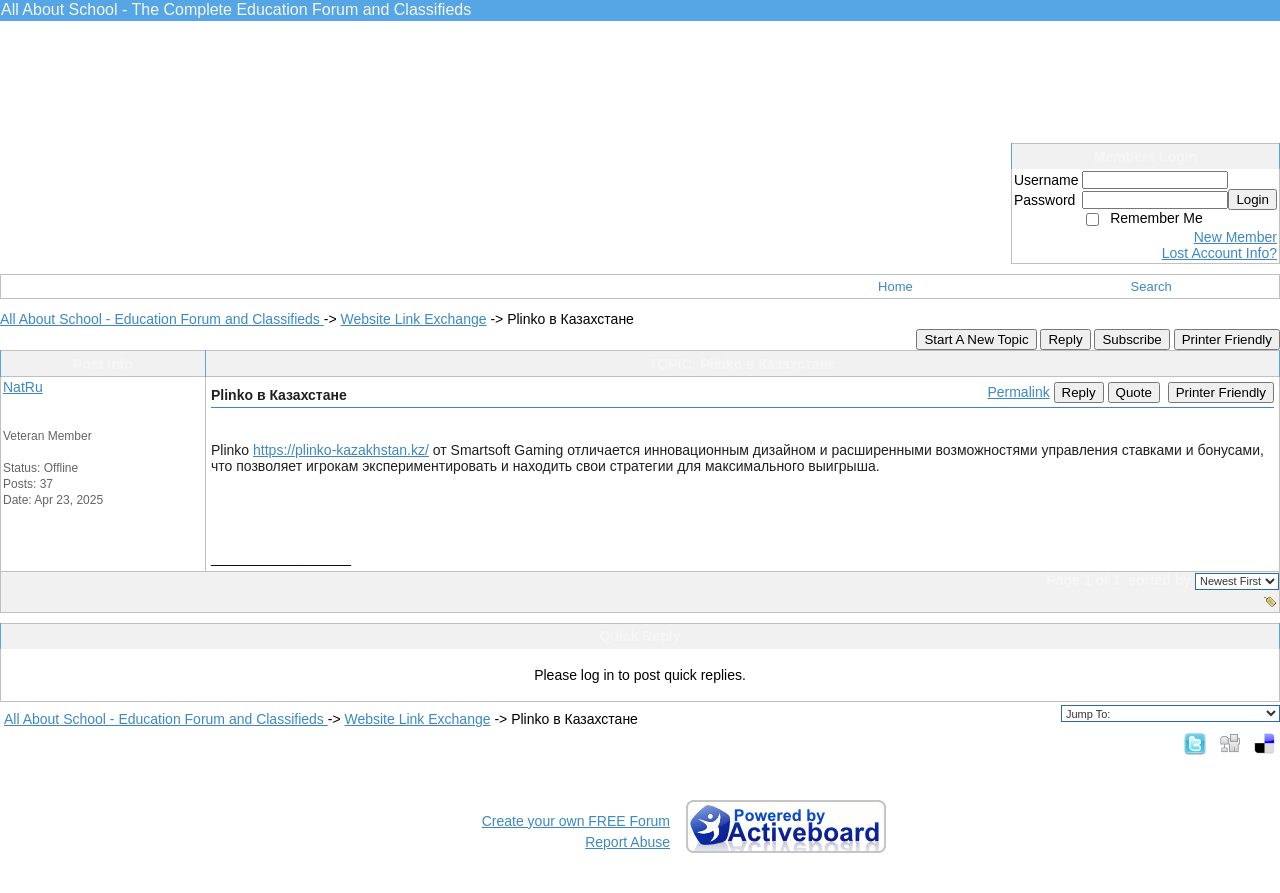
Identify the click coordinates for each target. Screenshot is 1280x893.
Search (1151, 286)
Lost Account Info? (1219, 253)
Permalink (1018, 392)
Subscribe (1131, 339)
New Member (1235, 237)
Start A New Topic (976, 339)
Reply (1065, 339)
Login (1252, 199)
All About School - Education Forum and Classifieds (162, 319)
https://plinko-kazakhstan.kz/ (341, 450)
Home (895, 286)
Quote (1134, 392)
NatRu (23, 387)
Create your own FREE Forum (576, 821)
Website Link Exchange (413, 319)
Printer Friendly (1227, 339)
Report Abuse (627, 842)
